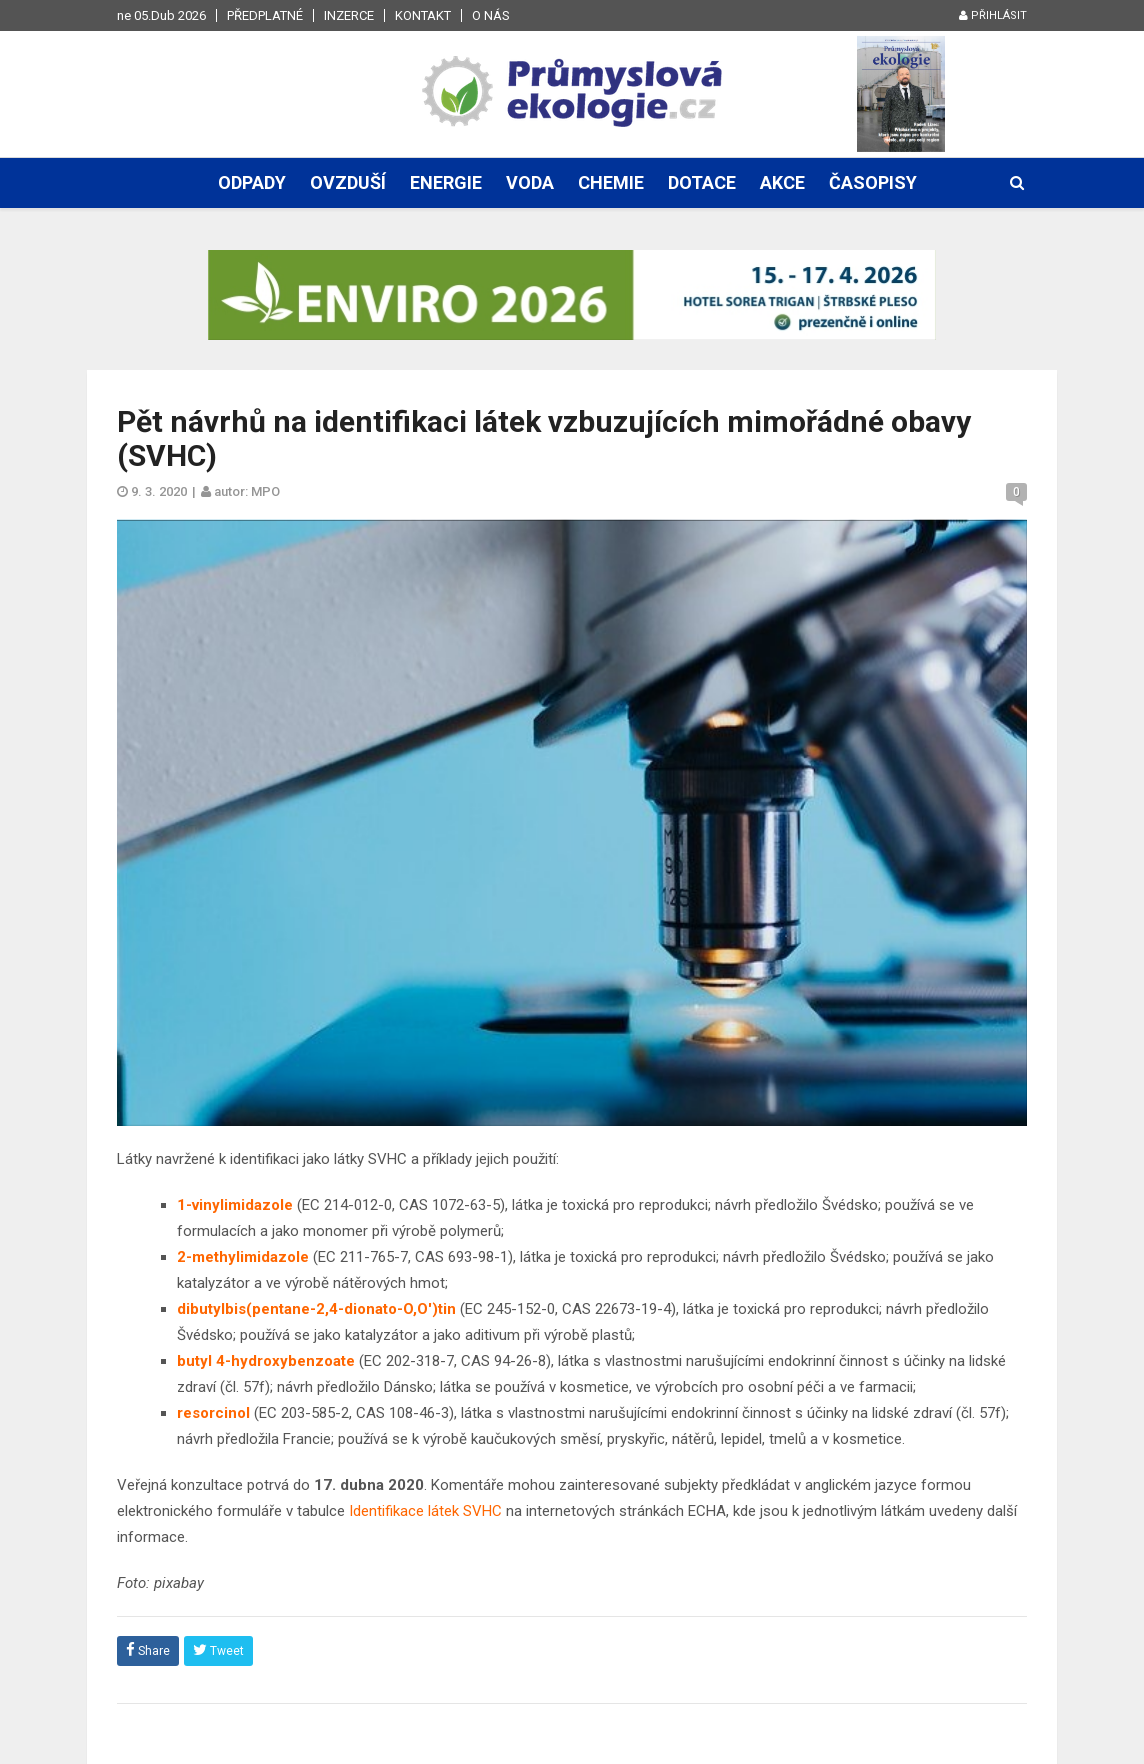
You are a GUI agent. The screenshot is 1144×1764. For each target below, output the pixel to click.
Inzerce (349, 15)
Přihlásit (993, 15)
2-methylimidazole (243, 1257)
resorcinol (213, 1413)
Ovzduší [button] (348, 182)
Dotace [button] (702, 182)
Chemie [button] (611, 182)
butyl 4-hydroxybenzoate (266, 1361)
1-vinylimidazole (235, 1205)
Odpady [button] (252, 182)
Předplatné (265, 15)
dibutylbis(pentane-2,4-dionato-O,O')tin (316, 1309)
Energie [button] (446, 182)
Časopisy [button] (873, 182)
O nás (491, 15)
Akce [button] (782, 182)
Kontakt (423, 15)
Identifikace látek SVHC (425, 1511)
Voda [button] (530, 182)
